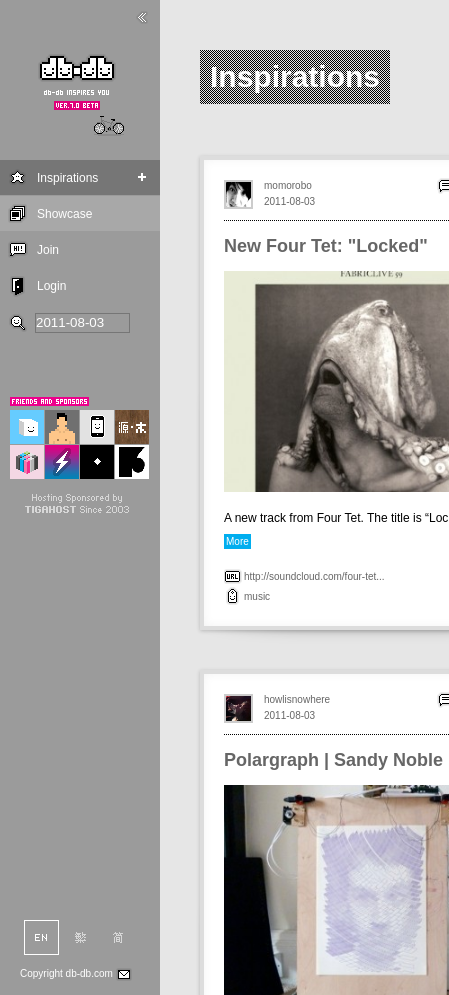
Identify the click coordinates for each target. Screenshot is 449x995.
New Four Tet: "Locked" (326, 246)
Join (48, 250)
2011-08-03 (289, 201)
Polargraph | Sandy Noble (333, 760)
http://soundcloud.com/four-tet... (314, 576)
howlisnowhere (297, 699)
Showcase (64, 214)
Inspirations (67, 178)
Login (51, 286)
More (237, 541)
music (257, 596)
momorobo (288, 185)
